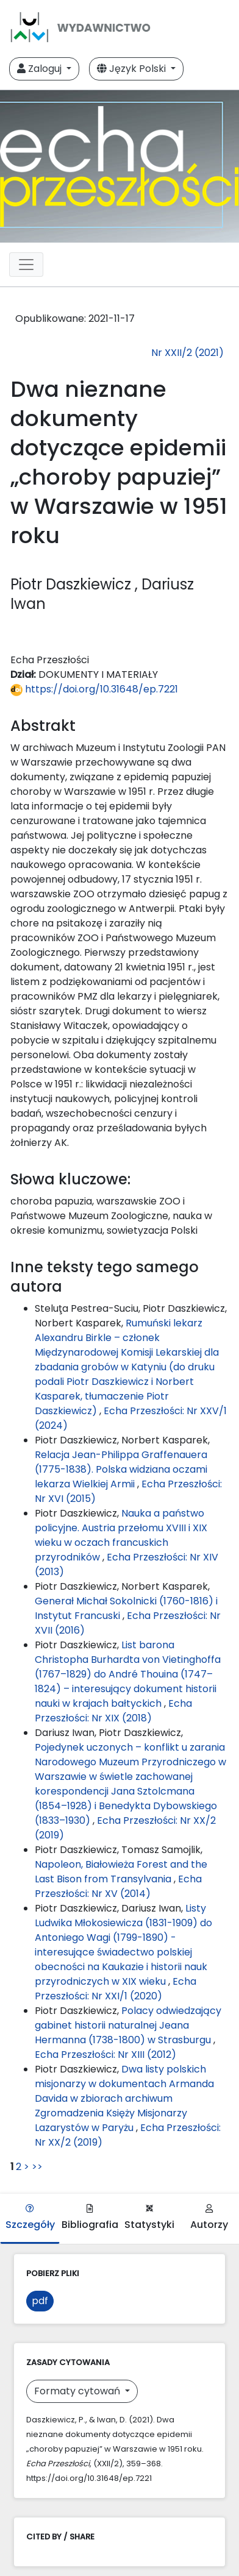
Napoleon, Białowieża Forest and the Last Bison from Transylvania (121, 1871)
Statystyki (149, 2218)
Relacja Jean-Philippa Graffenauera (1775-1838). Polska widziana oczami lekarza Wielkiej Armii (121, 1469)
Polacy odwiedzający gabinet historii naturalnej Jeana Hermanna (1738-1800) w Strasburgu (128, 2025)
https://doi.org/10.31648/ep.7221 (94, 689)
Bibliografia (90, 2218)
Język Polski (132, 69)
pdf (40, 2301)
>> (37, 2167)
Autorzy (209, 2218)
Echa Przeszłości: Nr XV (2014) (118, 1886)
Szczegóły (30, 2218)
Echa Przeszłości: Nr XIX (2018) (113, 1710)
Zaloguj (40, 69)
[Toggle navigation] (26, 264)
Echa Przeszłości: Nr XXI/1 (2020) (115, 1988)
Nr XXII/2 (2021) (187, 353)
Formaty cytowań (78, 2391)
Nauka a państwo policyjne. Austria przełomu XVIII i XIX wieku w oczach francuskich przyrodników (121, 1535)
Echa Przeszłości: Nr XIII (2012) (105, 2055)
